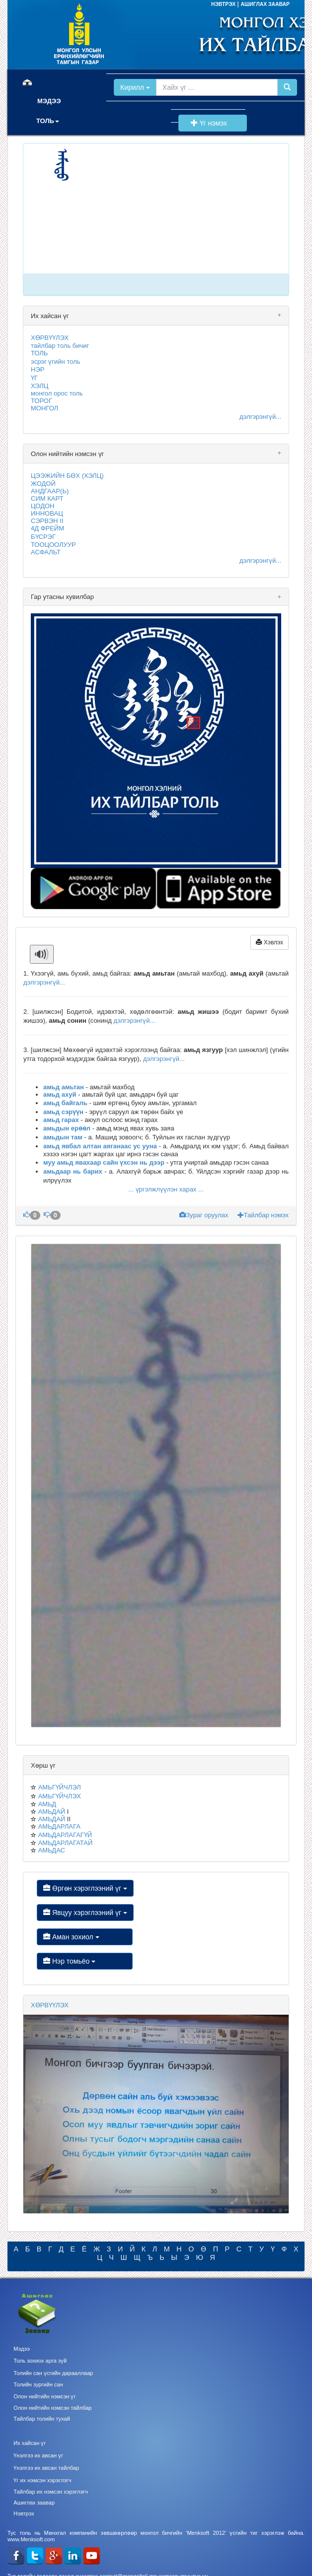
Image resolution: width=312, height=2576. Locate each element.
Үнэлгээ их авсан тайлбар (46, 2468)
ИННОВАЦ (47, 513)
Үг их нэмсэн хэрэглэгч (42, 2480)
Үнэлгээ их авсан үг (38, 2455)
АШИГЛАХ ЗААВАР (265, 4)
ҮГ (34, 378)
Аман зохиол (84, 1937)
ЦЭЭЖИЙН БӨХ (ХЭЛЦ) (67, 475)
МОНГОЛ (44, 408)
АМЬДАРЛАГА (59, 1826)
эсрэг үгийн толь (55, 361)
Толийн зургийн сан (38, 2384)
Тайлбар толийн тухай (41, 2419)
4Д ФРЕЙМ (47, 528)
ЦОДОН (42, 506)
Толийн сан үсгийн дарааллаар (53, 2373)
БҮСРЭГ (43, 536)
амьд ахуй (60, 1094)
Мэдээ (21, 2349)
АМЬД (47, 1804)
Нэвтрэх (23, 2513)
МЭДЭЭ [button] (49, 101)
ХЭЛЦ (39, 386)
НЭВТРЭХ (224, 4)
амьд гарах (61, 1119)
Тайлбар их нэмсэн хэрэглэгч (50, 2492)
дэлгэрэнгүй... (260, 416)
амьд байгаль (65, 1103)
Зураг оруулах (204, 1215)
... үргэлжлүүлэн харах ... (166, 1189)
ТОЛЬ (39, 353)
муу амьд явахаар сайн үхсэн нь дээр (103, 1162)
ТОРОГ (41, 400)
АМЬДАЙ (52, 1811)
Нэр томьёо (84, 1961)
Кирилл (135, 87)
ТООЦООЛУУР (53, 544)
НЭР (37, 369)
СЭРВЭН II (47, 521)
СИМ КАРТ (47, 498)
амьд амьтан (63, 1087)
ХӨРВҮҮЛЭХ (50, 337)
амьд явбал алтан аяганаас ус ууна (100, 1146)
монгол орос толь (57, 393)
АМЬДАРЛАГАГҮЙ (65, 1835)
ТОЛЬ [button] (47, 121)
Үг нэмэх (212, 123)
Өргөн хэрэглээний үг (85, 1888)
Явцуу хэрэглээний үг (85, 1912)
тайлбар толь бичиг (60, 345)
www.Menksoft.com (31, 2539)
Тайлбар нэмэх (263, 1215)
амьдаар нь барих (72, 1171)
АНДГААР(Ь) (50, 491)
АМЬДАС (51, 1850)
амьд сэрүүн (63, 1112)
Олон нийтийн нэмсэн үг (44, 2396)
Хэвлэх (269, 942)
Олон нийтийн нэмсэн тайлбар (52, 2408)
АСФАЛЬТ (46, 552)
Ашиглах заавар (34, 2503)
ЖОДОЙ (43, 483)
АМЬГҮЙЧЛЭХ (59, 1796)
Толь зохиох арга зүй (40, 2361)
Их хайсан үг (29, 2443)
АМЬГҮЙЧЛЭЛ (59, 1787)
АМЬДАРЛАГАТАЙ (65, 1843)
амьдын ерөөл (66, 1128)
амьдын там (62, 1137)
